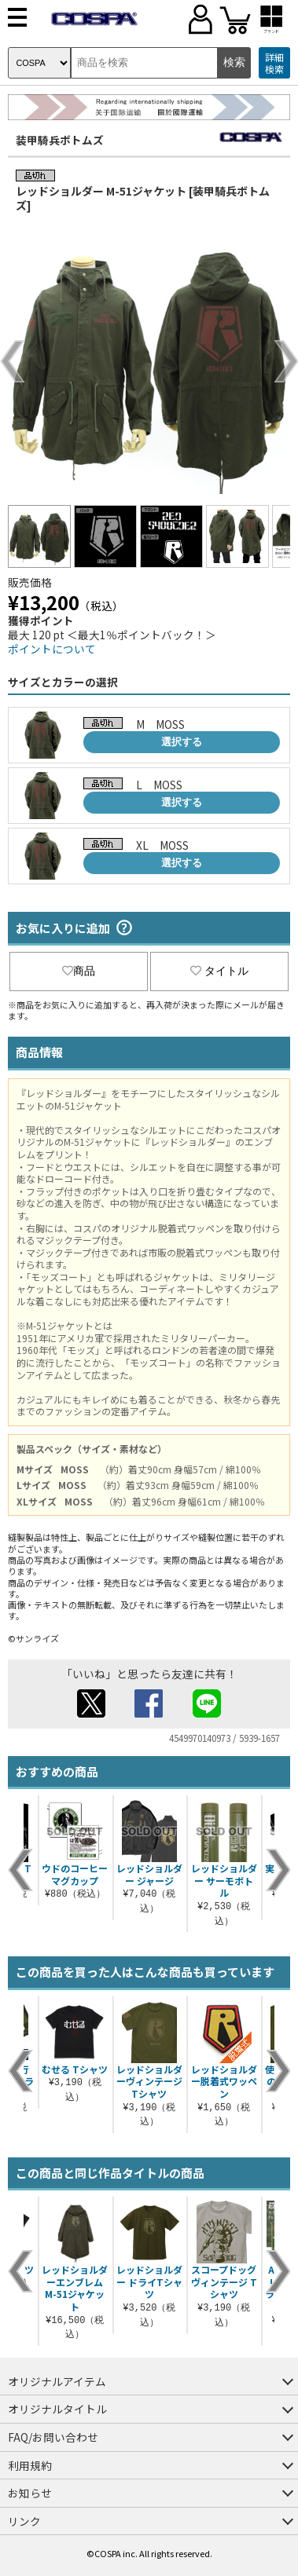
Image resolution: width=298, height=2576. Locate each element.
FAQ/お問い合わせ (53, 2437)
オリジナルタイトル (57, 2409)
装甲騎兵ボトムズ (60, 140)
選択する (181, 742)
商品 (78, 970)
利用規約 (30, 2465)
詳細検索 (274, 63)
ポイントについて (52, 649)
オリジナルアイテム (57, 2381)
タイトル (219, 970)
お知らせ (30, 2493)
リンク (24, 2521)
